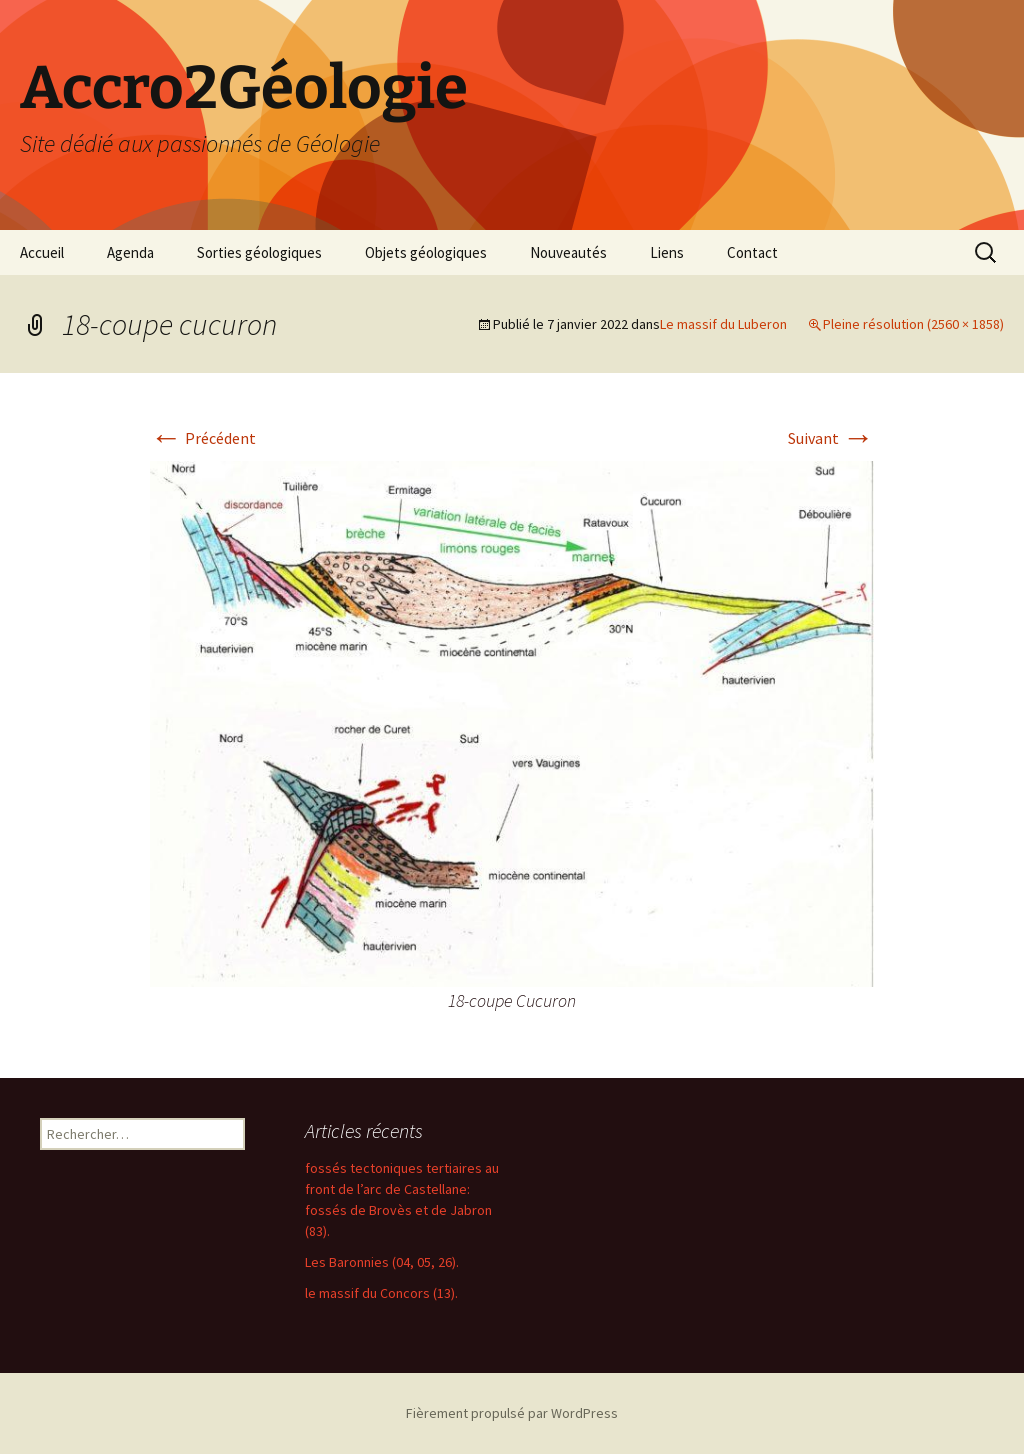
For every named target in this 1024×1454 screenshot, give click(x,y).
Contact (752, 252)
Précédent (203, 438)
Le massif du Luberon (723, 324)
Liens (667, 252)
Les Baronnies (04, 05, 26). (382, 1262)
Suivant (831, 438)
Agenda (130, 252)
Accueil (42, 252)
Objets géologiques (426, 252)
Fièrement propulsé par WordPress (512, 1413)
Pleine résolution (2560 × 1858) (913, 324)
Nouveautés (568, 252)
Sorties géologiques (259, 252)
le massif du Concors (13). (381, 1293)
